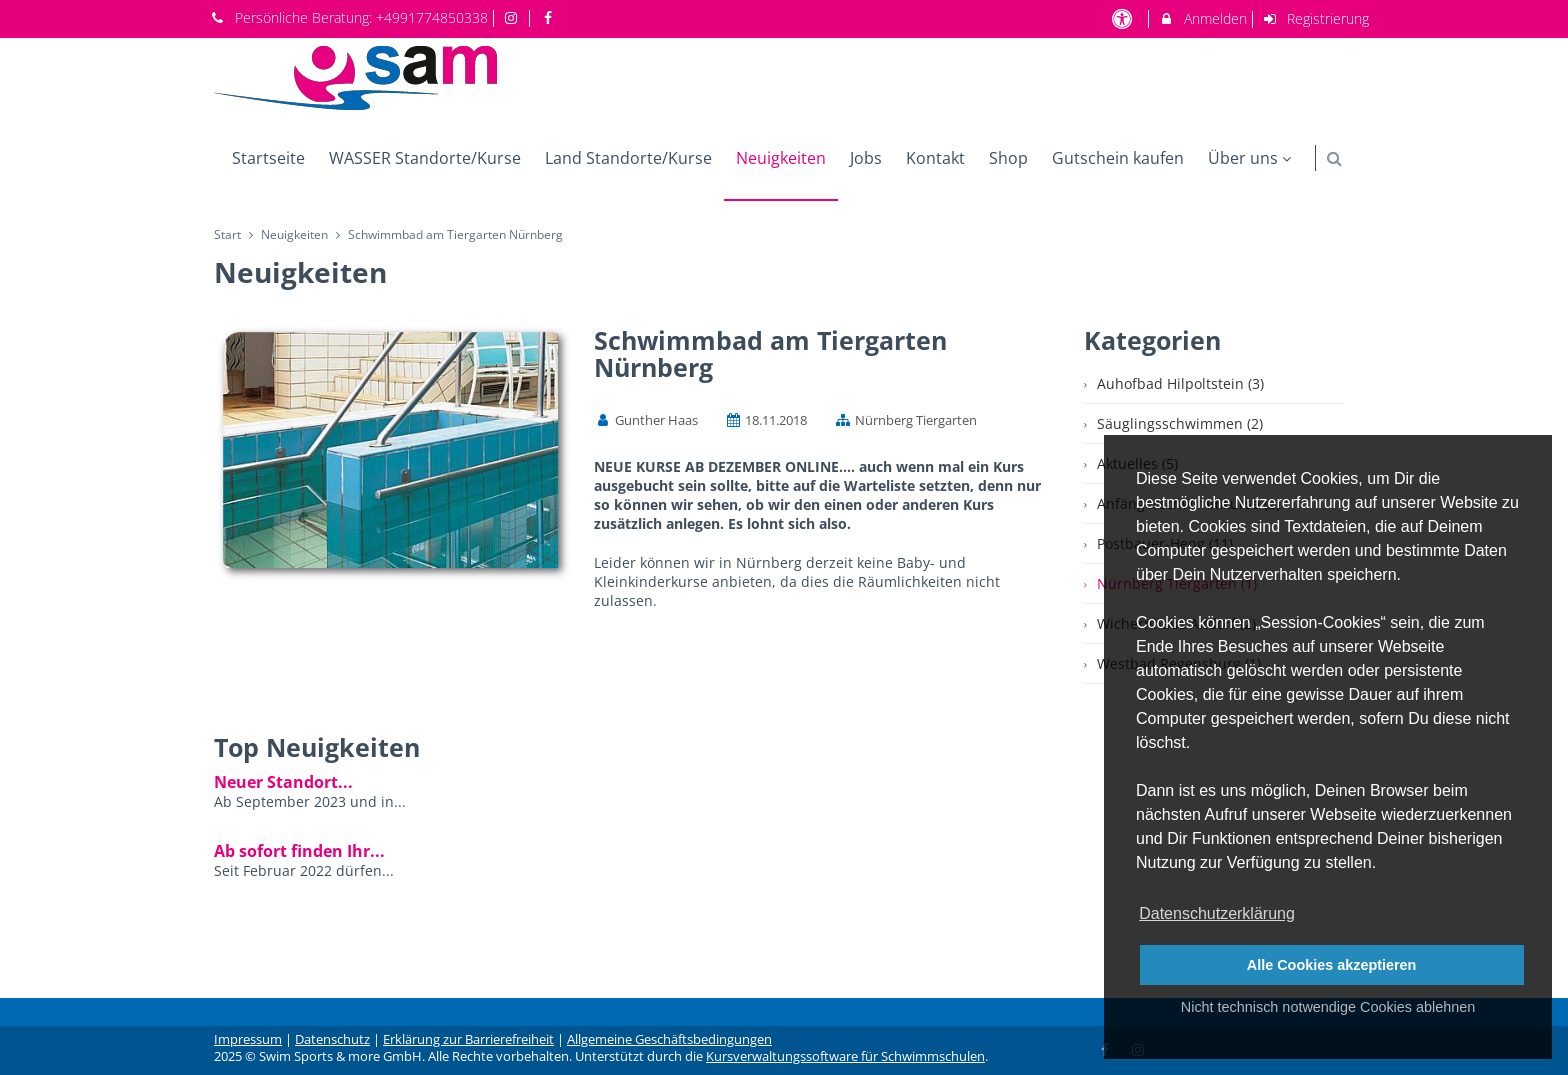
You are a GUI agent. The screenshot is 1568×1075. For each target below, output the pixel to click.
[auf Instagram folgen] (514, 17)
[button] (1334, 158)
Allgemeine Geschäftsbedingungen (669, 1039)
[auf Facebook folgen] (550, 17)
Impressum (248, 1039)
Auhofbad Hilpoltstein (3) (1180, 383)
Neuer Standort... (283, 782)
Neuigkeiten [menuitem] (781, 158)
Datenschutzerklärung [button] (1217, 913)
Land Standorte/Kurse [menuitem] (628, 158)
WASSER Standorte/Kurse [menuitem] (425, 158)
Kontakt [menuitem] (935, 158)
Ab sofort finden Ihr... (299, 851)
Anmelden (1202, 18)
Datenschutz (332, 1039)
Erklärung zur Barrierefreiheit (468, 1039)
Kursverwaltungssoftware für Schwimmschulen (845, 1056)
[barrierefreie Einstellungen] (1123, 18)
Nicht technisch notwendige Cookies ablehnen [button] (1328, 1007)
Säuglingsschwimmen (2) (1180, 423)
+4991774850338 (432, 17)
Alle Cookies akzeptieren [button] (1332, 965)
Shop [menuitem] (1008, 158)
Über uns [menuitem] (1252, 158)
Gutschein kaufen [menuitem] (1118, 158)
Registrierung (1316, 18)
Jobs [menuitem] (866, 158)
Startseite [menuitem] (268, 158)
